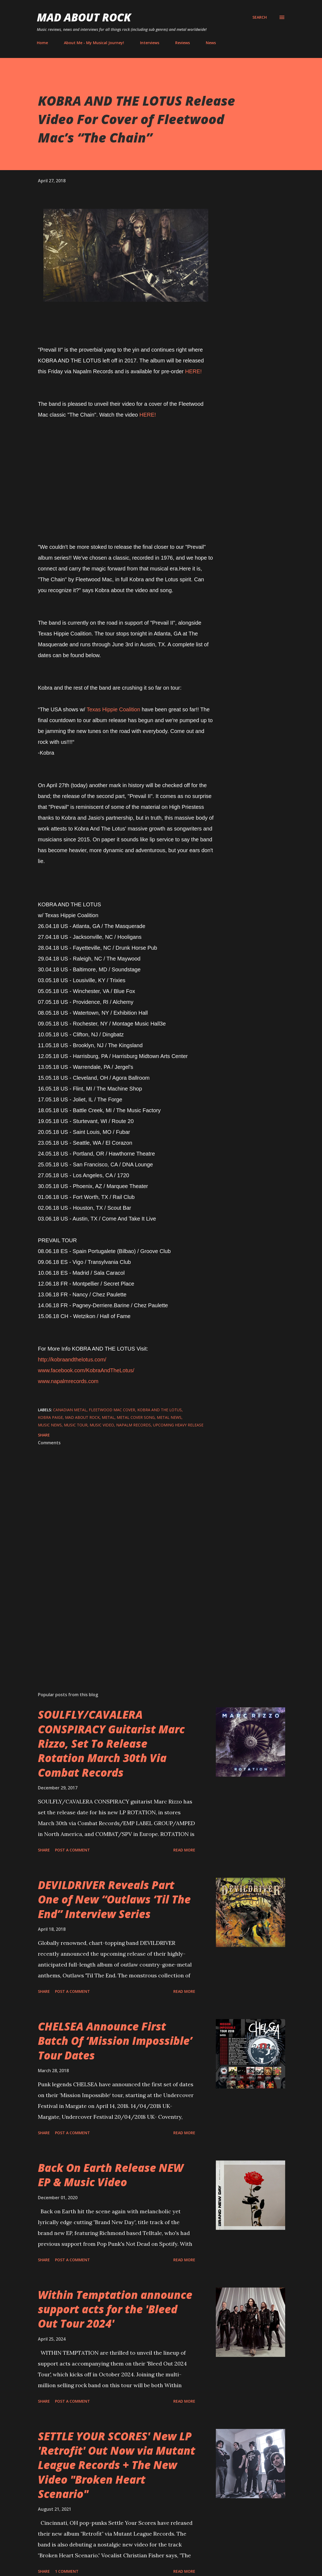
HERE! (193, 371)
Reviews (182, 42)
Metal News (169, 1417)
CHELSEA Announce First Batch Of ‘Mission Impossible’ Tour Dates (115, 2041)
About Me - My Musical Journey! (94, 42)
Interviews (149, 42)
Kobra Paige (50, 1417)
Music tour (75, 1424)
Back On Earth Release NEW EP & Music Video (110, 2174)
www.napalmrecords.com (68, 1381)
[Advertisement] (126, 1624)
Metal (108, 1417)
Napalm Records (133, 1424)
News (211, 42)
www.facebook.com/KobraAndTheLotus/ (86, 1370)
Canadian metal (70, 1409)
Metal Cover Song (136, 1417)
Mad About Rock (84, 17)
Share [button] (44, 1435)
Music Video (102, 1424)
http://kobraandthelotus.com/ (72, 1359)
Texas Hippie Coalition (113, 709)
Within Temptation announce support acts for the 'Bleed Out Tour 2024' (115, 2309)
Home (42, 42)
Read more (184, 1849)
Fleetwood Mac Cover (112, 1409)
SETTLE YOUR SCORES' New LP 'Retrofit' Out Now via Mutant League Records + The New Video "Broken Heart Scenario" (116, 2465)
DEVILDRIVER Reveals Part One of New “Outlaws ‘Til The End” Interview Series (114, 1899)
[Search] (259, 17)
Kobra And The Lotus (159, 1409)
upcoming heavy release (178, 1424)
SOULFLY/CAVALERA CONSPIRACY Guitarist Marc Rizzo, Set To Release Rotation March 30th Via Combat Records (111, 1743)
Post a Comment (72, 1849)
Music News (50, 1424)
